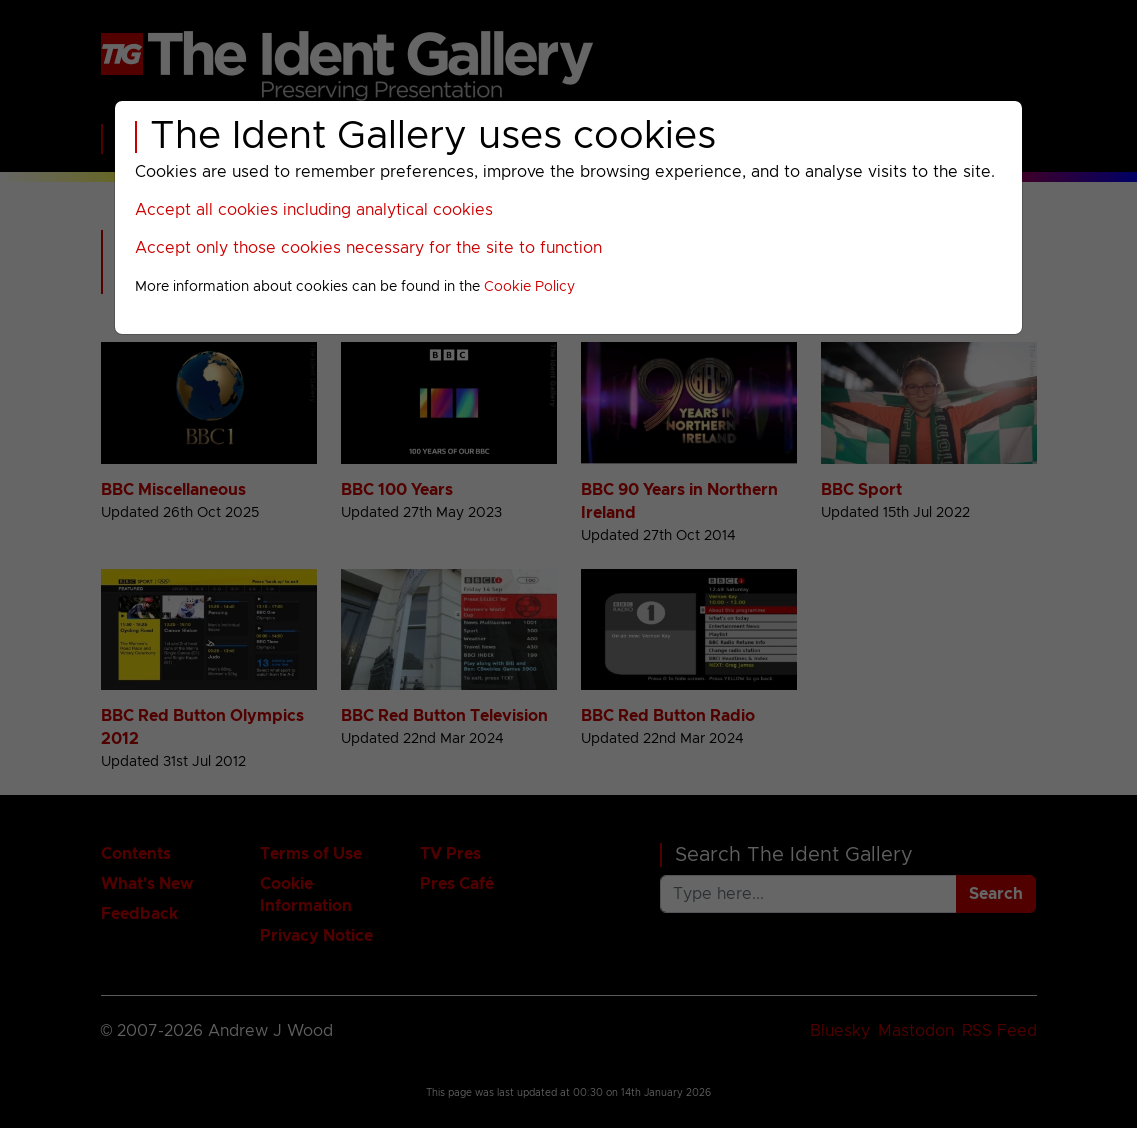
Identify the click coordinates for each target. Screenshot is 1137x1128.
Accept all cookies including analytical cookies (314, 210)
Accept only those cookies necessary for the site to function (368, 248)
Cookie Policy (529, 287)
